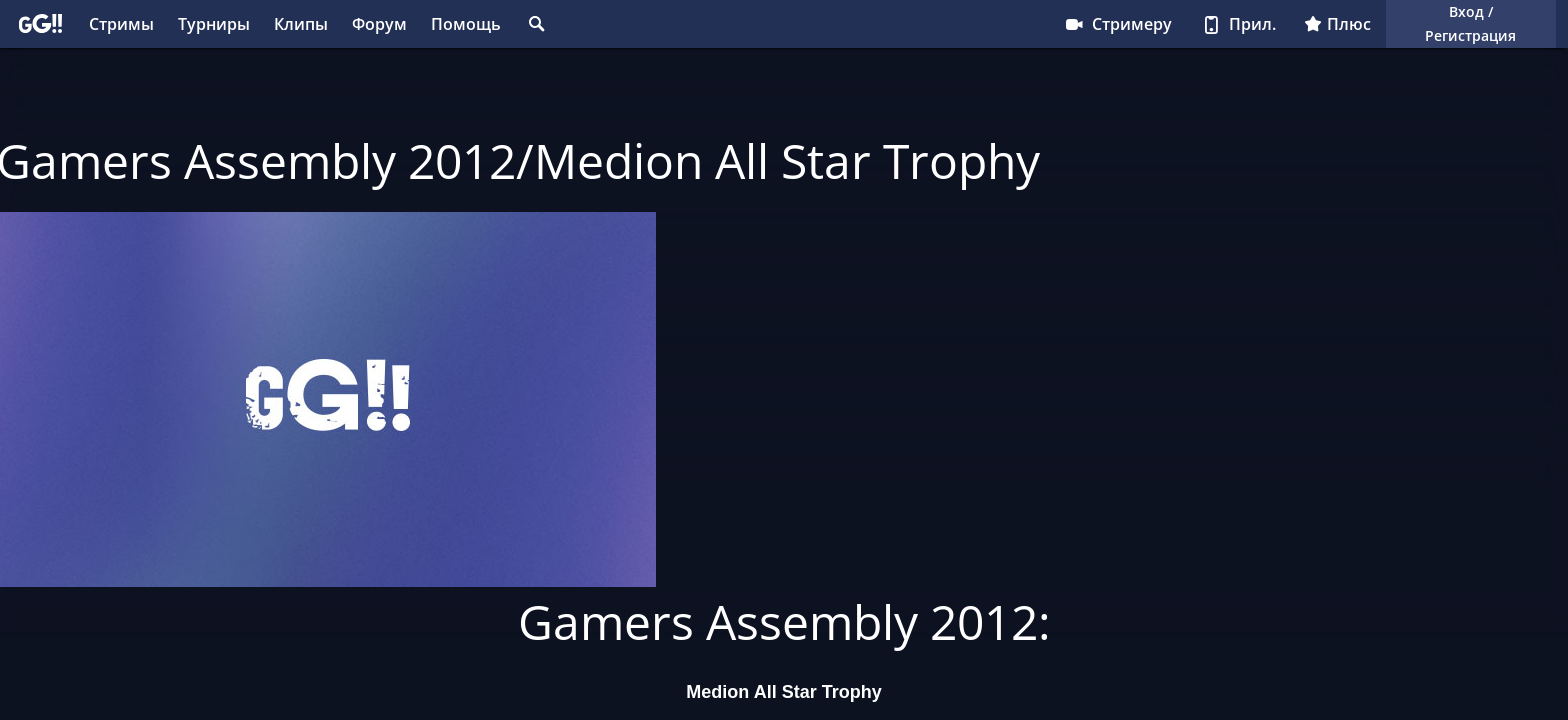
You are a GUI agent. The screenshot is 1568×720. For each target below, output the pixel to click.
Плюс (1337, 24)
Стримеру (1117, 24)
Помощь (466, 24)
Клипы (301, 24)
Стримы (121, 24)
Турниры (214, 24)
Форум (379, 24)
